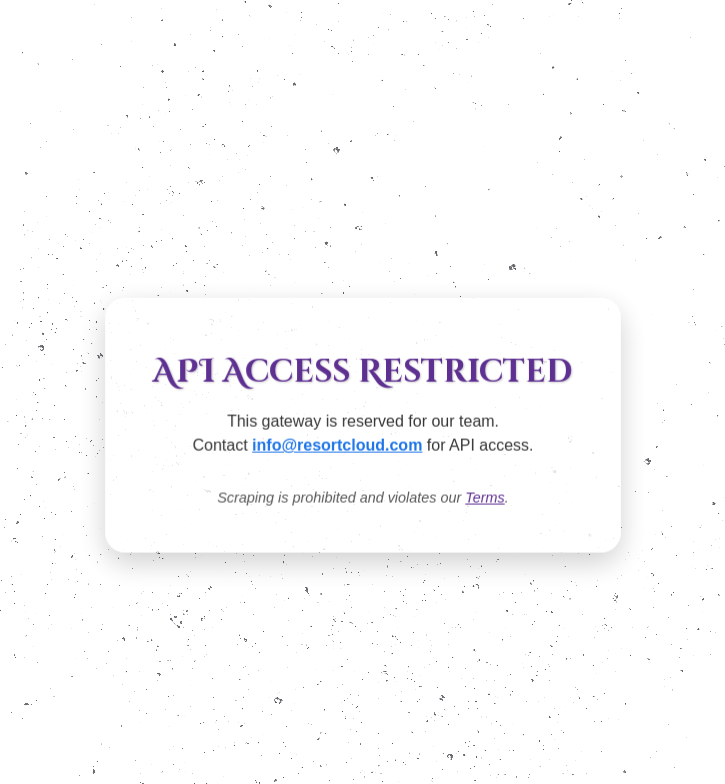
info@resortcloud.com (337, 445)
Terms (484, 498)
